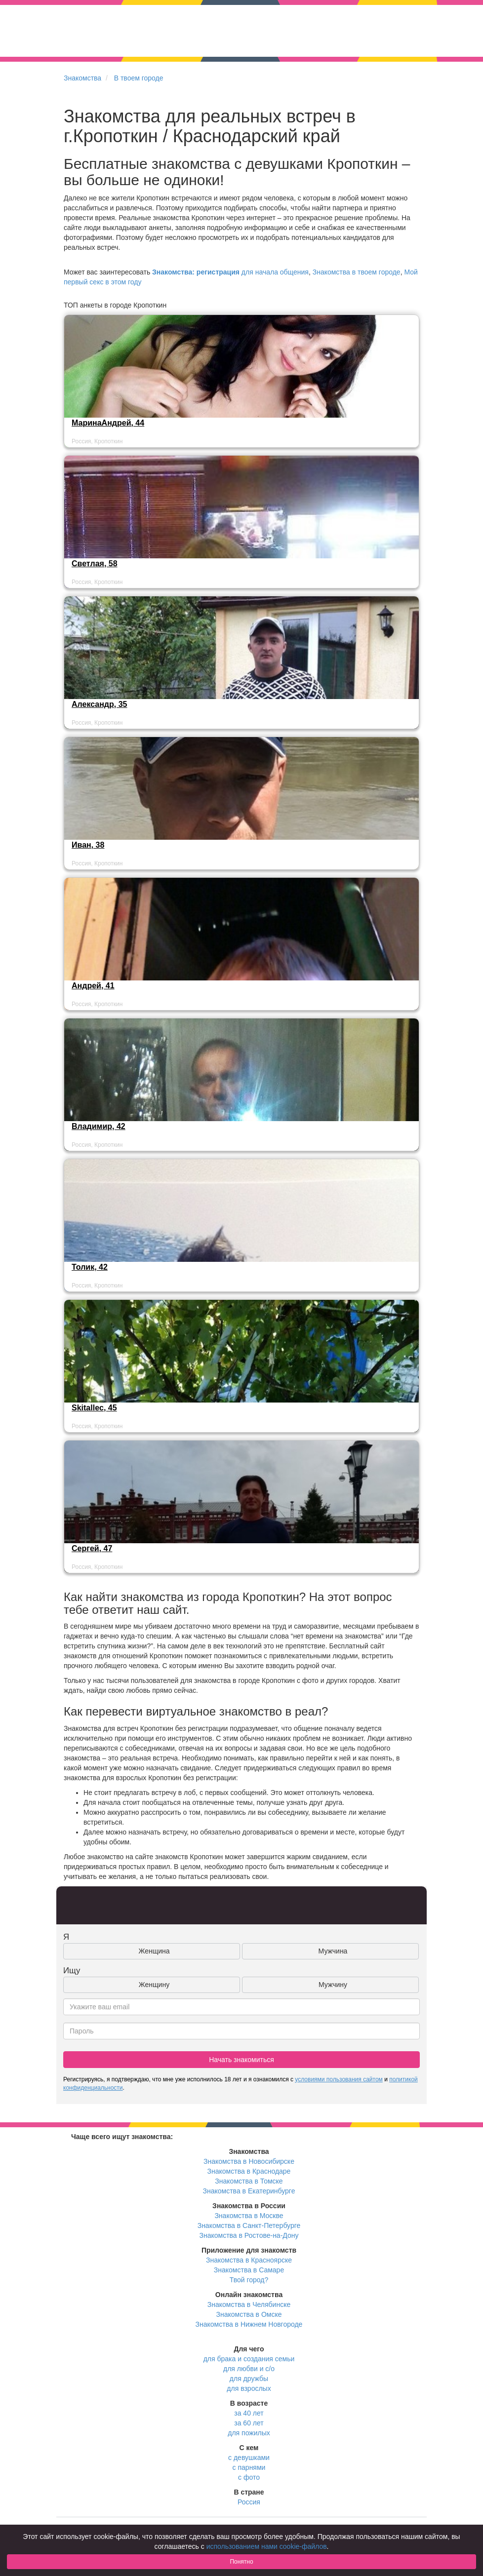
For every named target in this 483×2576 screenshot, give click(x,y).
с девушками (249, 2457)
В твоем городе (138, 78)
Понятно (241, 2561)
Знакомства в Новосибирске (248, 2161)
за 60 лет (248, 2423)
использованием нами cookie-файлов (266, 2546)
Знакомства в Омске (249, 2314)
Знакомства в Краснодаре (249, 2171)
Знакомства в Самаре (249, 2270)
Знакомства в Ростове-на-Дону (249, 2235)
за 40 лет (248, 2413)
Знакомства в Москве (248, 2216)
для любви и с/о (249, 2369)
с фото (249, 2477)
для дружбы (249, 2378)
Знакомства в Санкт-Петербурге (249, 2225)
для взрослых (249, 2388)
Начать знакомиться (241, 2060)
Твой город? (249, 2280)
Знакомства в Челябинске (248, 2304)
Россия (249, 2502)
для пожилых (249, 2433)
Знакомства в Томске (248, 2181)
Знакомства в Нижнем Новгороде (249, 2324)
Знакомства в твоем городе (357, 272)
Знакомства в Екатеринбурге (249, 2191)
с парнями (249, 2467)
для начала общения (230, 272)
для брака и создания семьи (249, 2359)
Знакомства (82, 78)
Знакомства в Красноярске (249, 2260)
